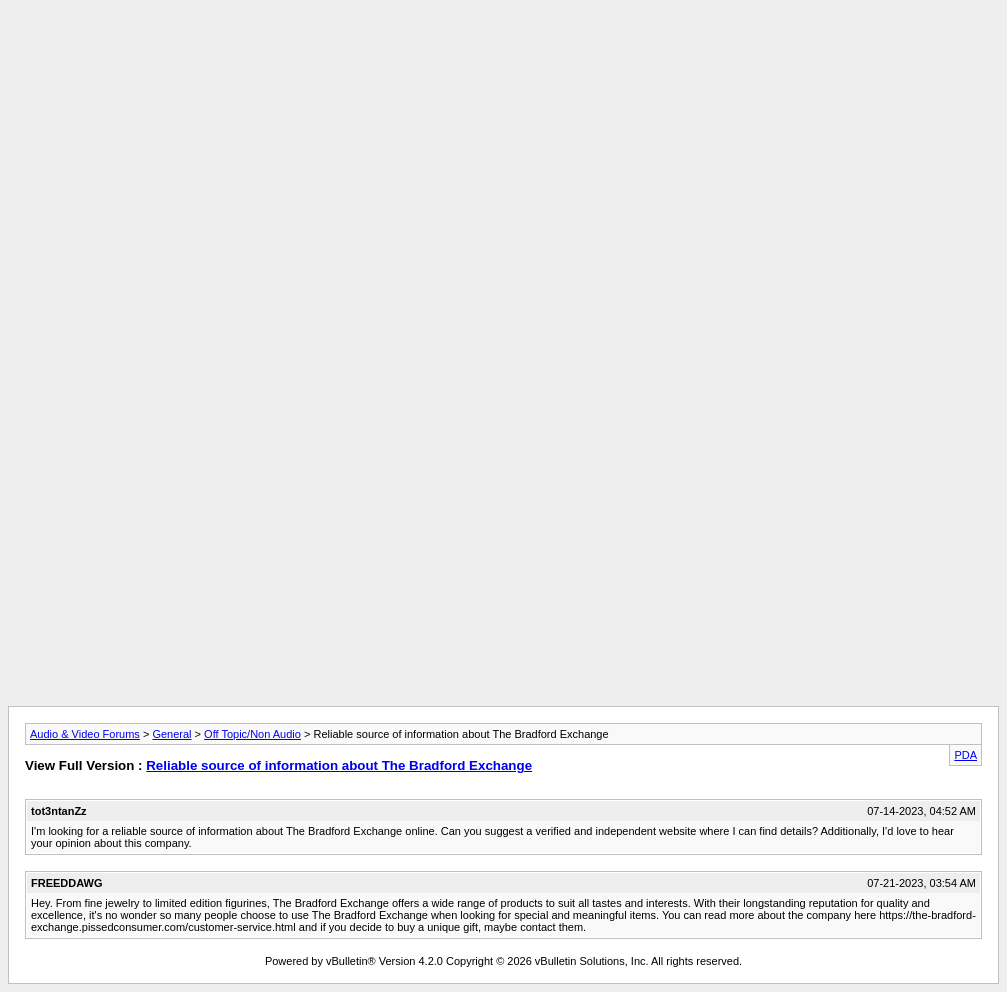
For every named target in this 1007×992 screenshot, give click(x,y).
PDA (965, 755)
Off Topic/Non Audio (252, 734)
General (171, 734)
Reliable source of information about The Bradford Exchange (339, 765)
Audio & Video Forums (85, 734)
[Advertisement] (504, 53)
